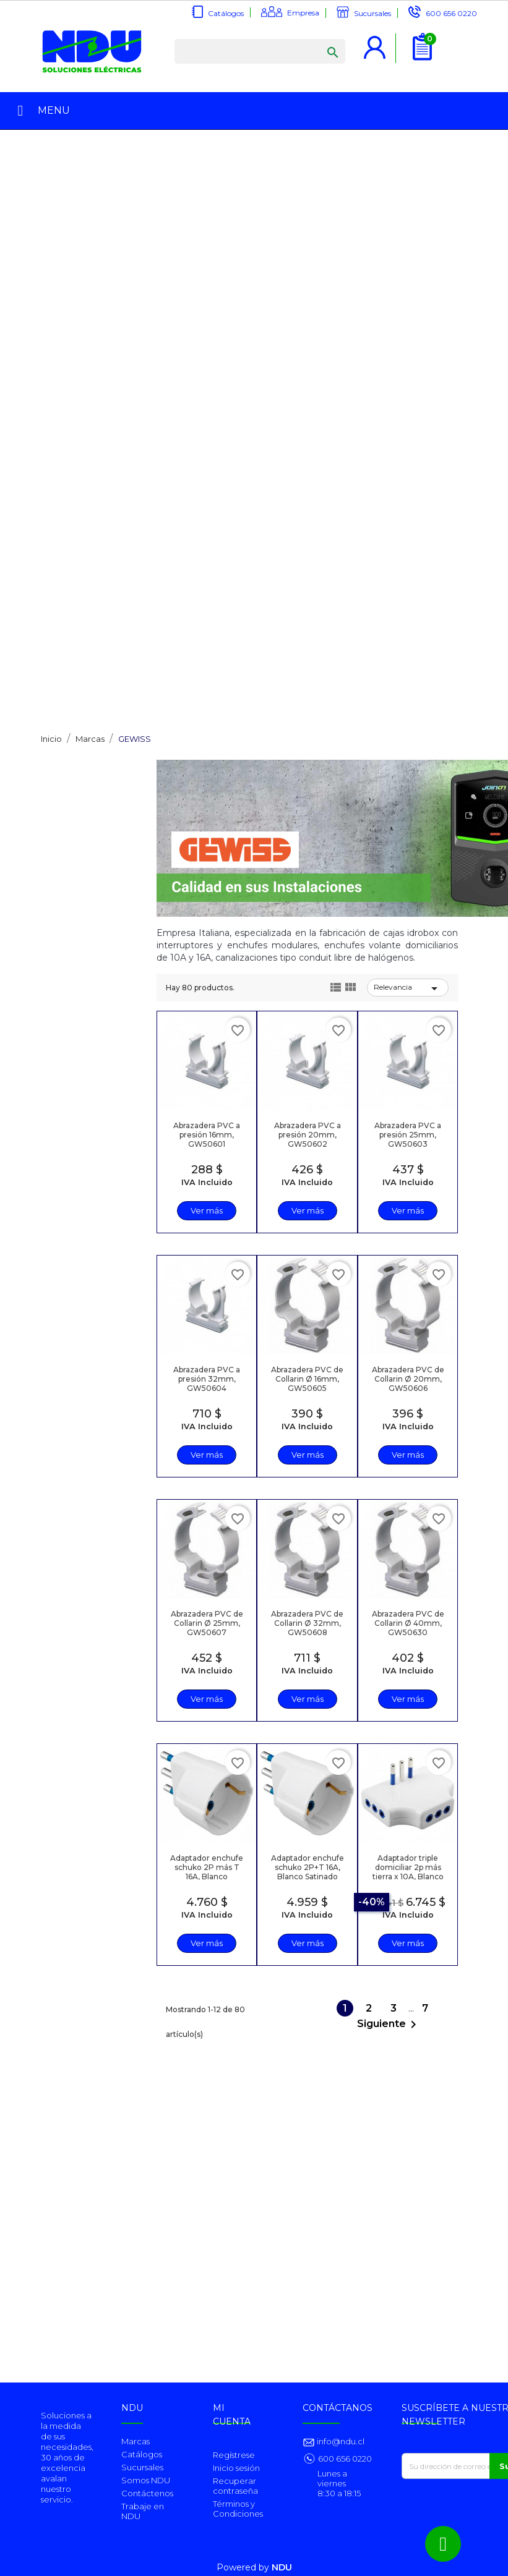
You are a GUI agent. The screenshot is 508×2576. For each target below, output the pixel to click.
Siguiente (389, 2024)
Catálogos (226, 13)
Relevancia (408, 988)
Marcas (135, 2441)
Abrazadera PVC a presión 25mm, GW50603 (407, 1135)
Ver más (207, 1210)
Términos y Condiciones (238, 2509)
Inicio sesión (236, 2468)
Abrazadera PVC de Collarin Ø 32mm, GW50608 (307, 1623)
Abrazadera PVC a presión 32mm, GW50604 (206, 1379)
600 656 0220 (451, 13)
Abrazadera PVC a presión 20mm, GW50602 (307, 1135)
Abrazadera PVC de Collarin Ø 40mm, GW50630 (408, 1623)
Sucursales (372, 13)
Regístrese (234, 2455)
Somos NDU (145, 2480)
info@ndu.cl (339, 2441)
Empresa (303, 12)
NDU (282, 2567)
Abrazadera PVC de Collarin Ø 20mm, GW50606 (408, 1379)
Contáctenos (147, 2493)
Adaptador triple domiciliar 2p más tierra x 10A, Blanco (408, 1867)
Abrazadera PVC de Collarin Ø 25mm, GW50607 (207, 1623)
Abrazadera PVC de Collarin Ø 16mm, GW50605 (307, 1379)
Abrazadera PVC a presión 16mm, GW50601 (206, 1135)
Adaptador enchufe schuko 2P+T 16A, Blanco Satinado (307, 1867)
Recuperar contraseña (235, 2486)
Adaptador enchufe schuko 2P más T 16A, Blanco (206, 1867)
